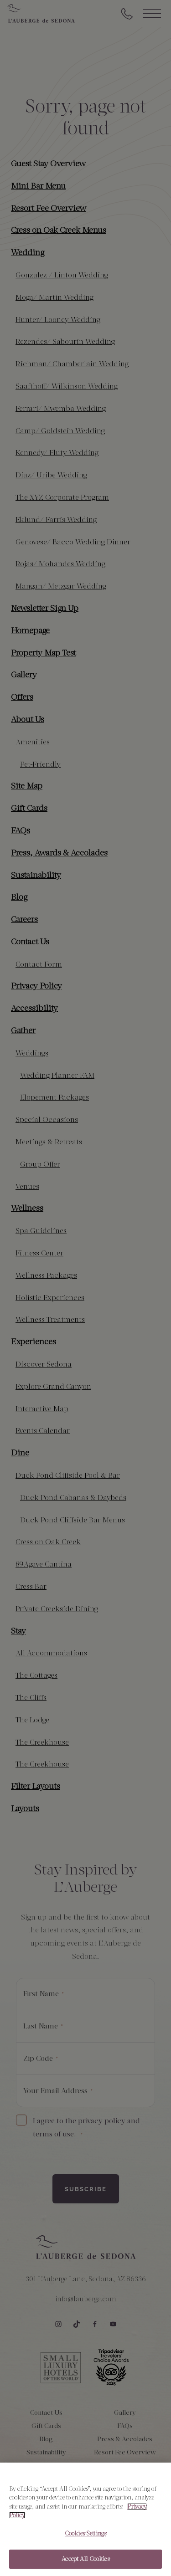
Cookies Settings (85, 2538)
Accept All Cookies (85, 2564)
